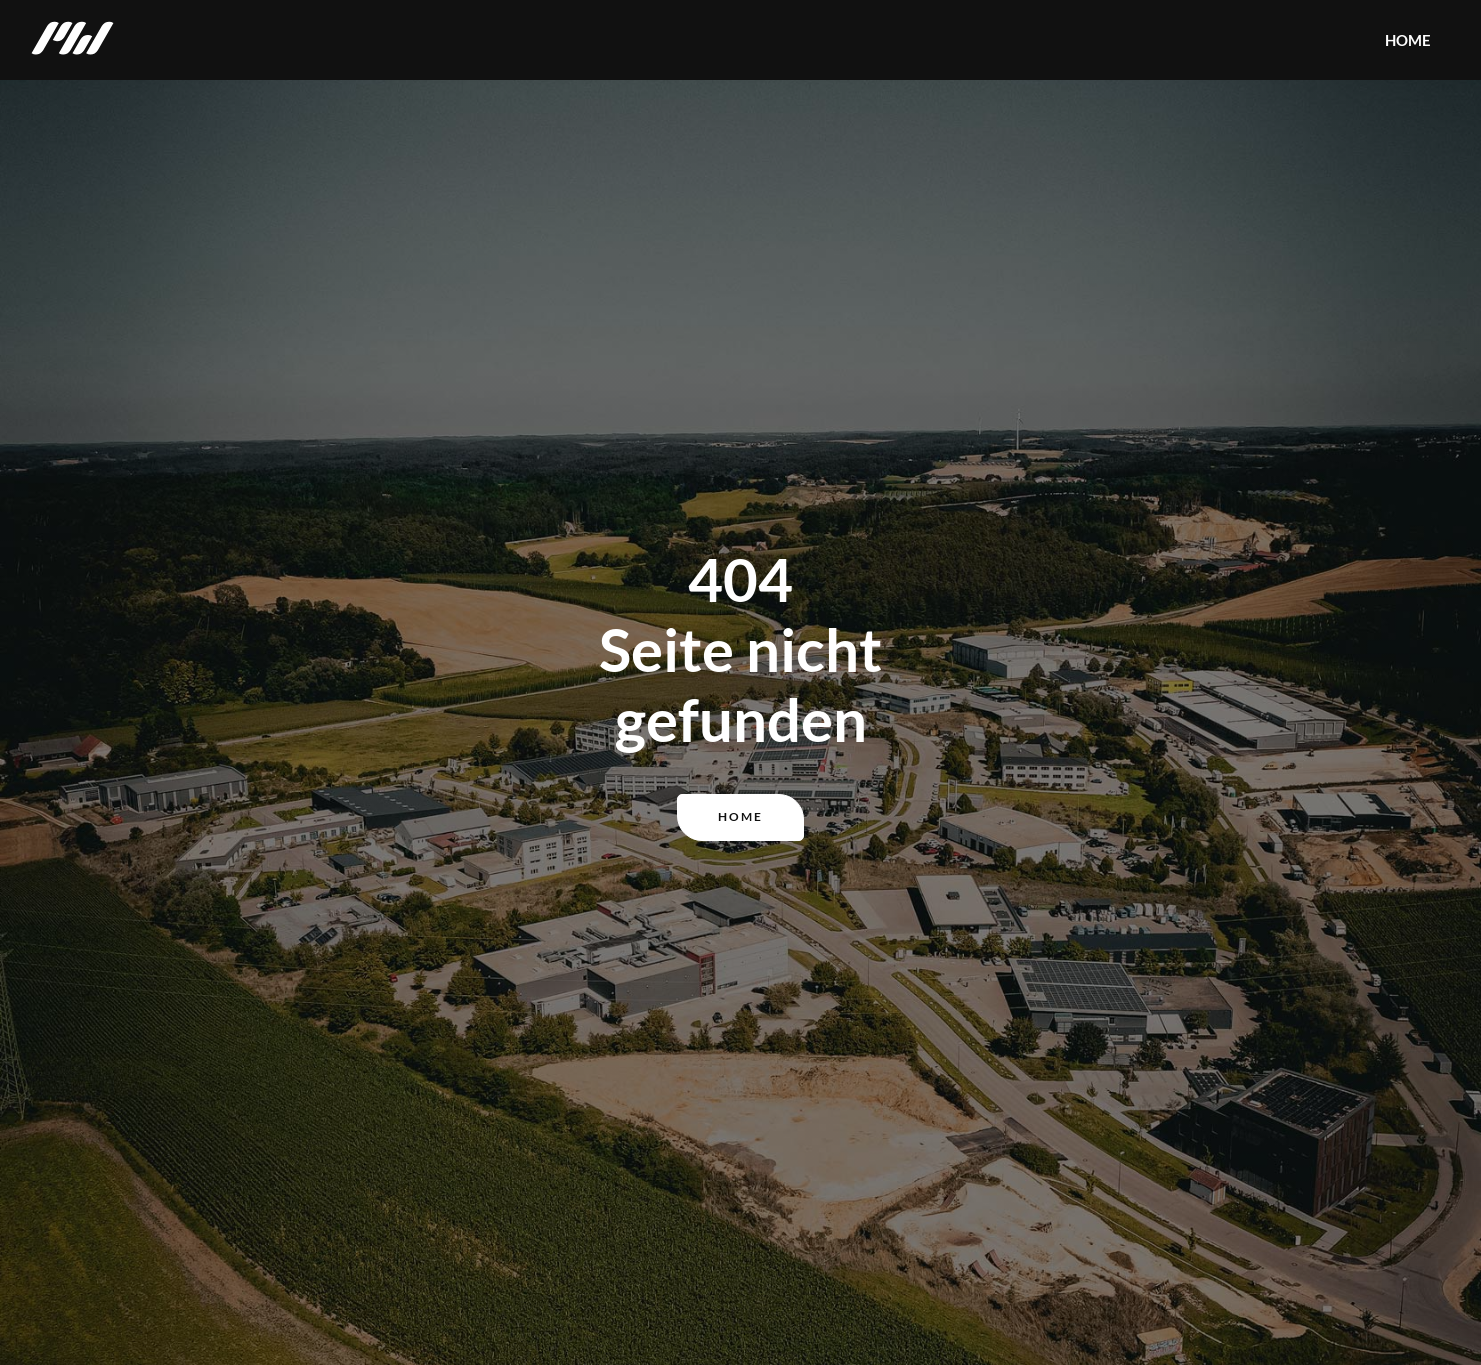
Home (740, 816)
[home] (72, 40)
